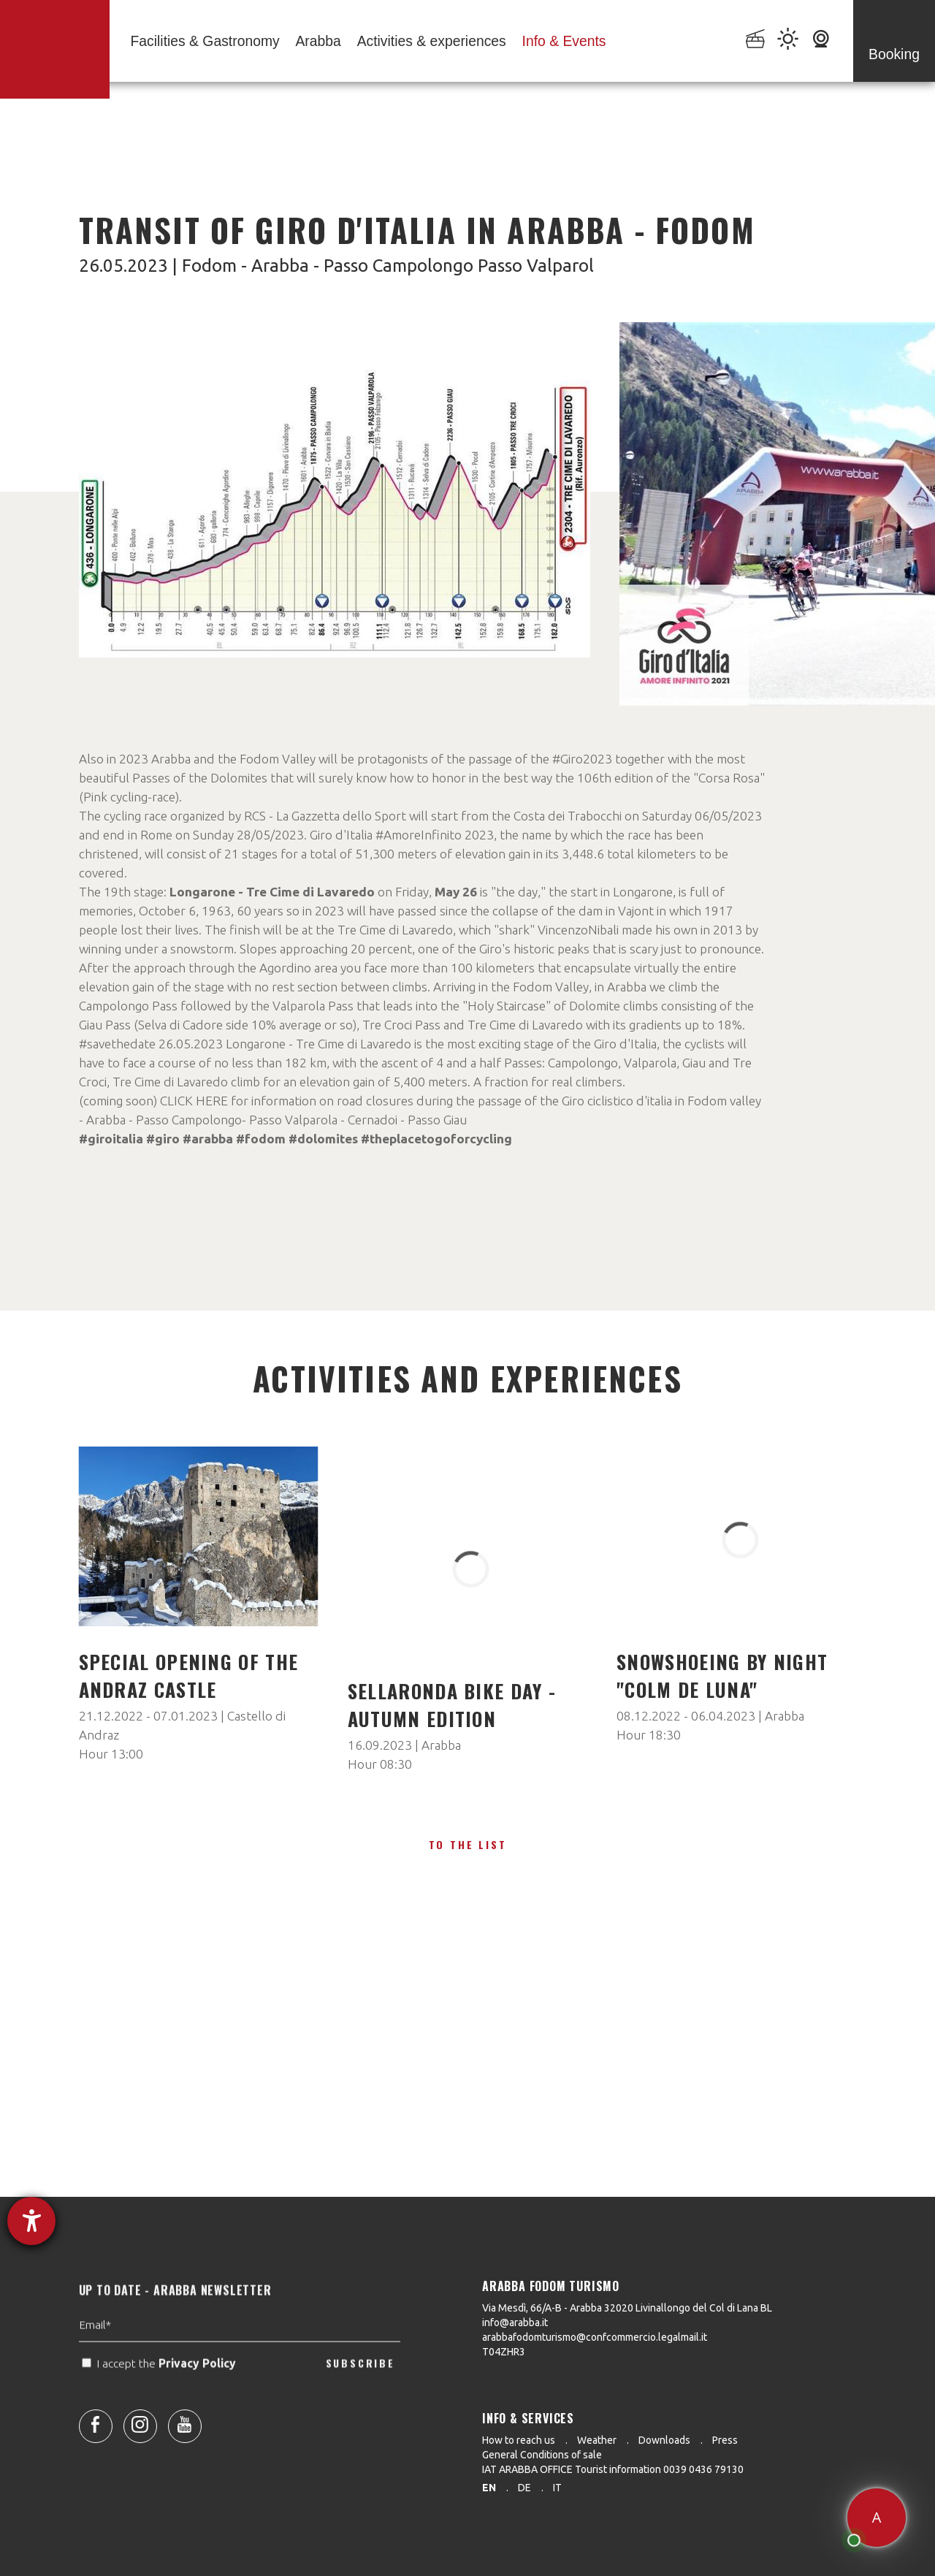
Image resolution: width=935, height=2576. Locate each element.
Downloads (664, 2440)
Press (725, 2440)
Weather (597, 2440)
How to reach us (518, 2440)
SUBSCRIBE (360, 2389)
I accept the (160, 2390)
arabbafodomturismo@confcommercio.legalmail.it (594, 2337)
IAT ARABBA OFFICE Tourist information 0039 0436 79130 (613, 2469)
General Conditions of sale (542, 2455)
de (524, 2487)
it (557, 2487)
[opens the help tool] (31, 2221)
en (489, 2487)
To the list (468, 1844)
